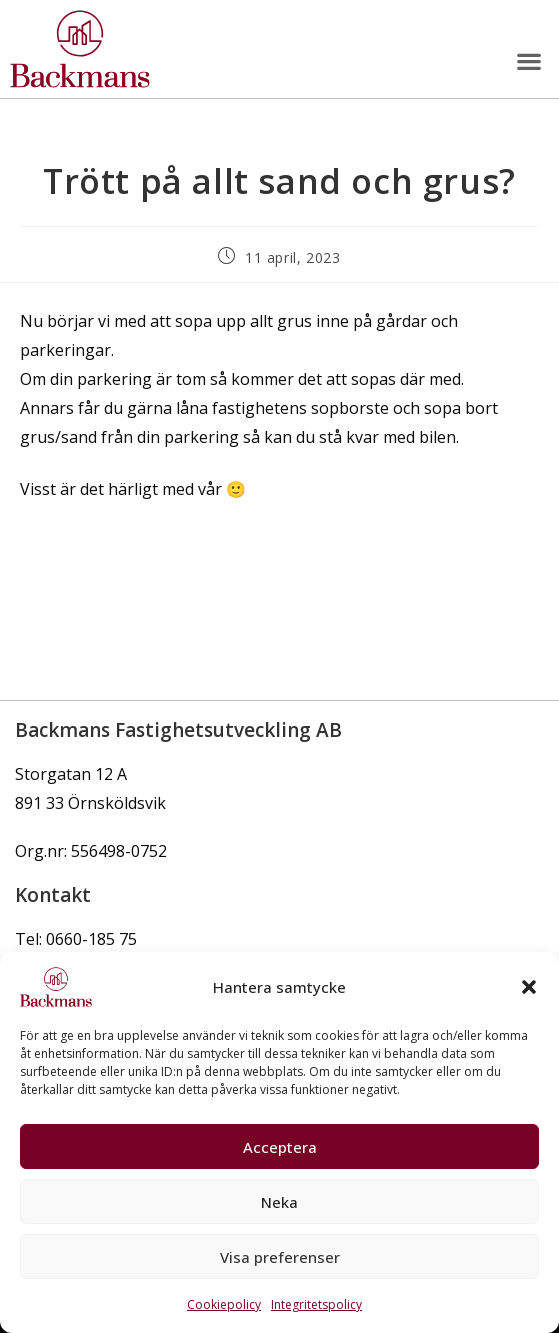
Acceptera (280, 1147)
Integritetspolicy (316, 1304)
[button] (529, 987)
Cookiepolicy (224, 1304)
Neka (279, 1202)
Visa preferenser (280, 1257)
